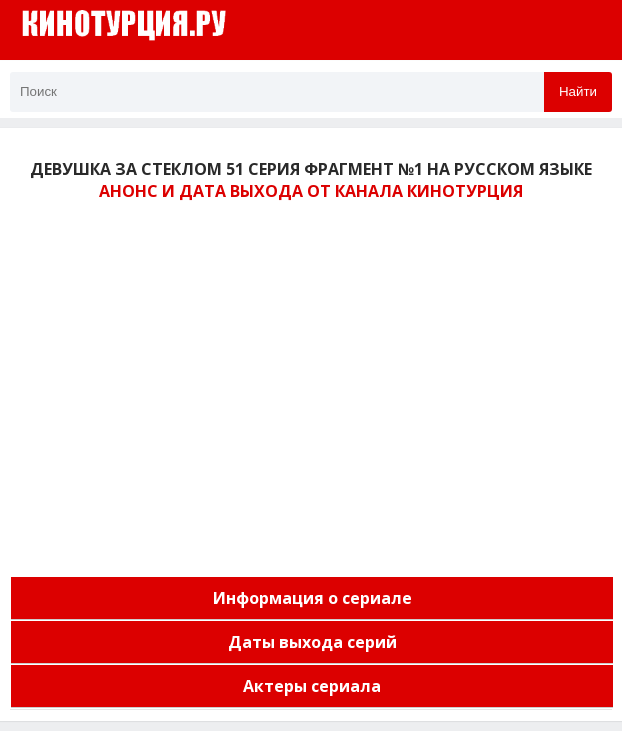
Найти (578, 91)
